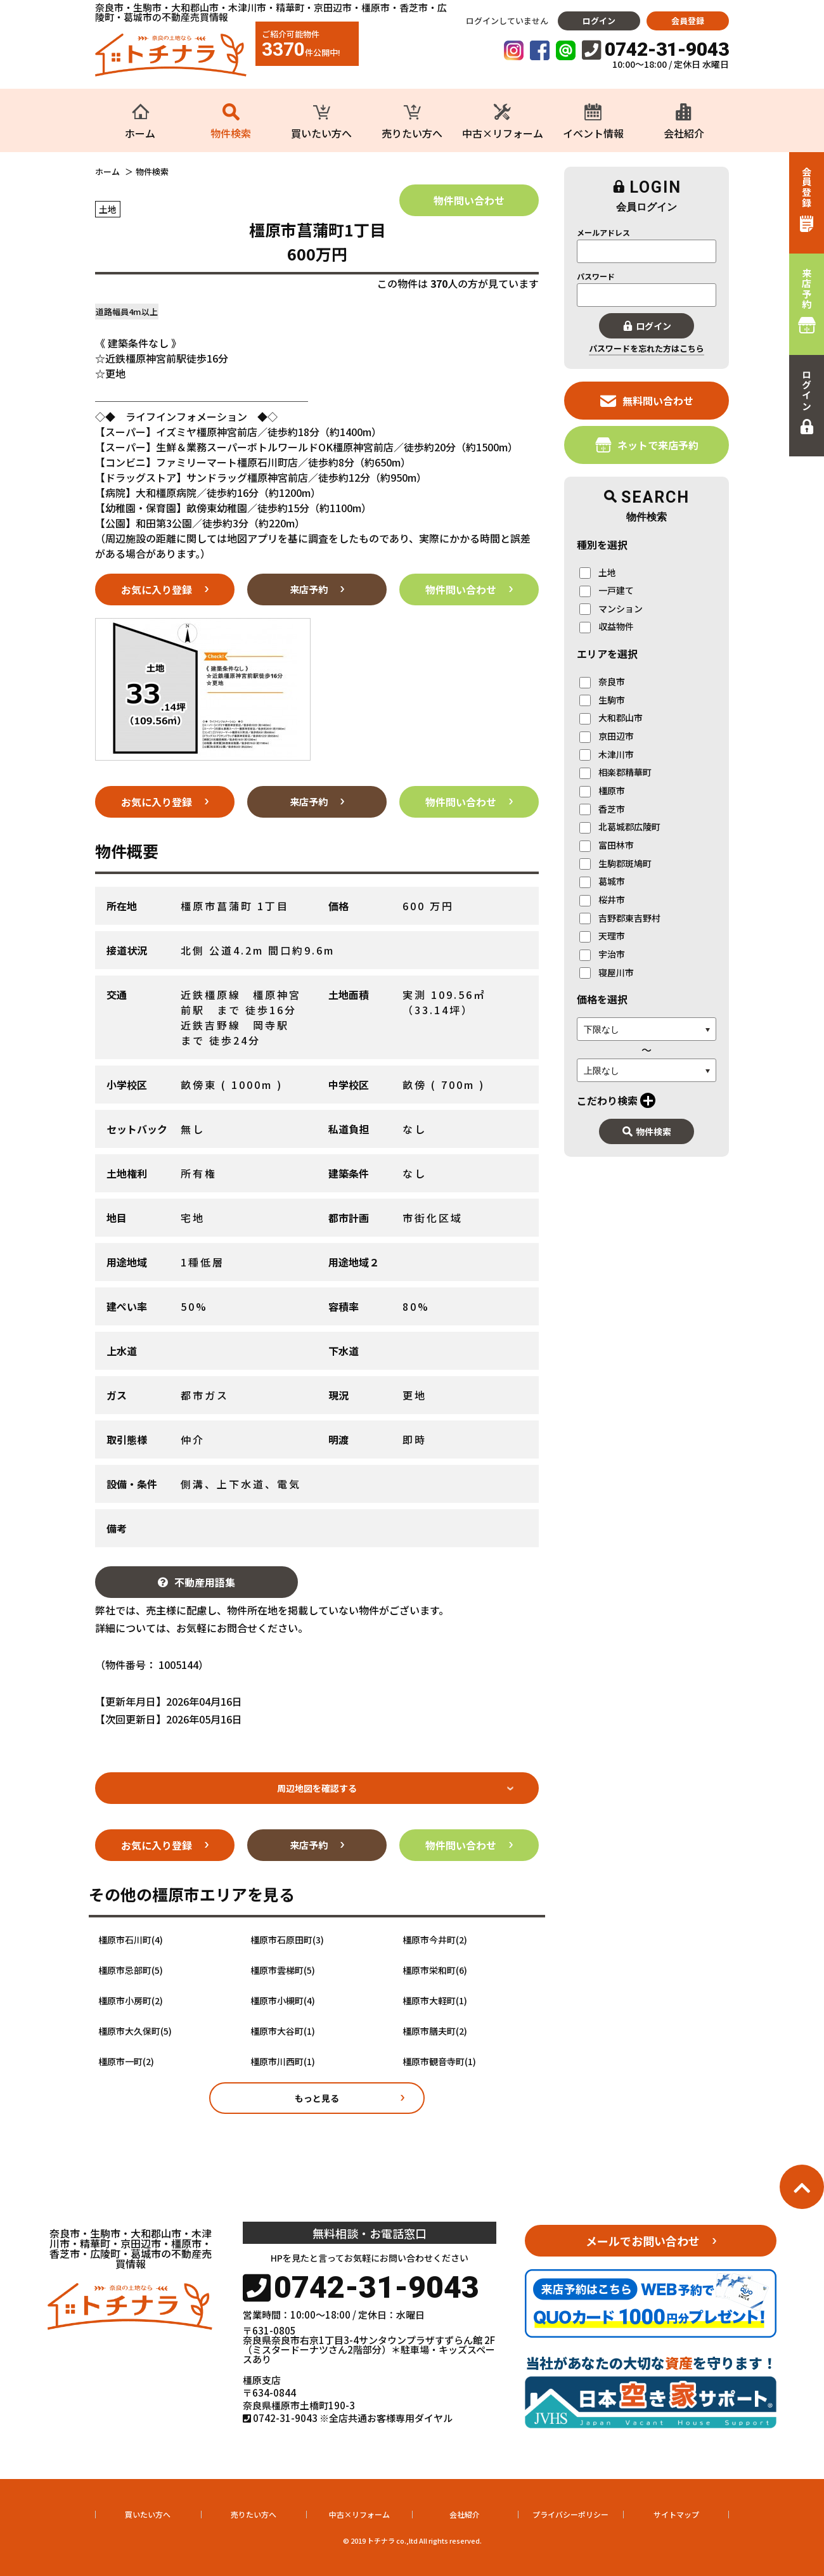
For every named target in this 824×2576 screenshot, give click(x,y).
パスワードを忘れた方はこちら (646, 348)
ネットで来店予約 (646, 445)
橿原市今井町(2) (434, 1940)
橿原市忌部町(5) (130, 1970)
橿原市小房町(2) (130, 2001)
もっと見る (317, 2098)
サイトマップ (676, 2514)
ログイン (599, 21)
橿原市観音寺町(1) (439, 2061)
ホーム (107, 171)
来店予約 (309, 589)
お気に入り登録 (156, 589)
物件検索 (646, 1131)
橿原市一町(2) (126, 2061)
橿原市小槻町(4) (282, 2001)
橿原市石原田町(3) (287, 1940)
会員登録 (687, 21)
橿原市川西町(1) (282, 2061)
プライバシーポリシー (570, 2514)
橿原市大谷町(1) (282, 2031)
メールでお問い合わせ (643, 2240)
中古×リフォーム (359, 2514)
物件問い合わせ (469, 200)
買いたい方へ (148, 2514)
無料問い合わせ (646, 400)
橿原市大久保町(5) (135, 2031)
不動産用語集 (196, 1582)
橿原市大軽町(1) (434, 2001)
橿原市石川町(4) (130, 1940)
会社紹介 (464, 2514)
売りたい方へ (253, 2514)
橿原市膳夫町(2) (434, 2031)
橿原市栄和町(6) (434, 1970)
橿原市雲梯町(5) (282, 1970)
